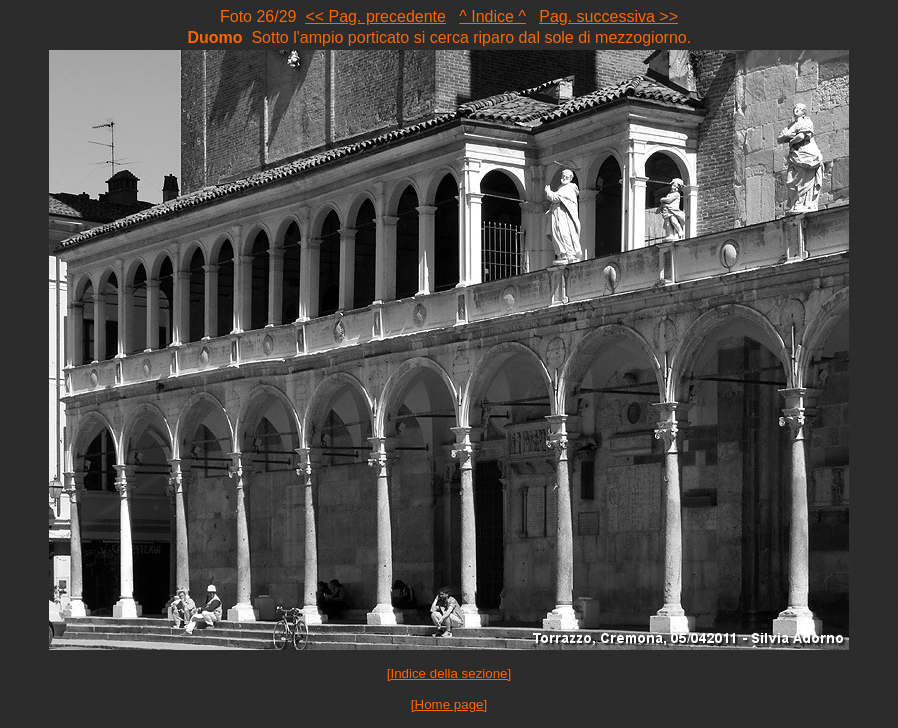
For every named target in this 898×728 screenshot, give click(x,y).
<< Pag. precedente (375, 16)
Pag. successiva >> (608, 16)
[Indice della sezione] (449, 673)
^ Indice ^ (492, 16)
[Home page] (449, 704)
